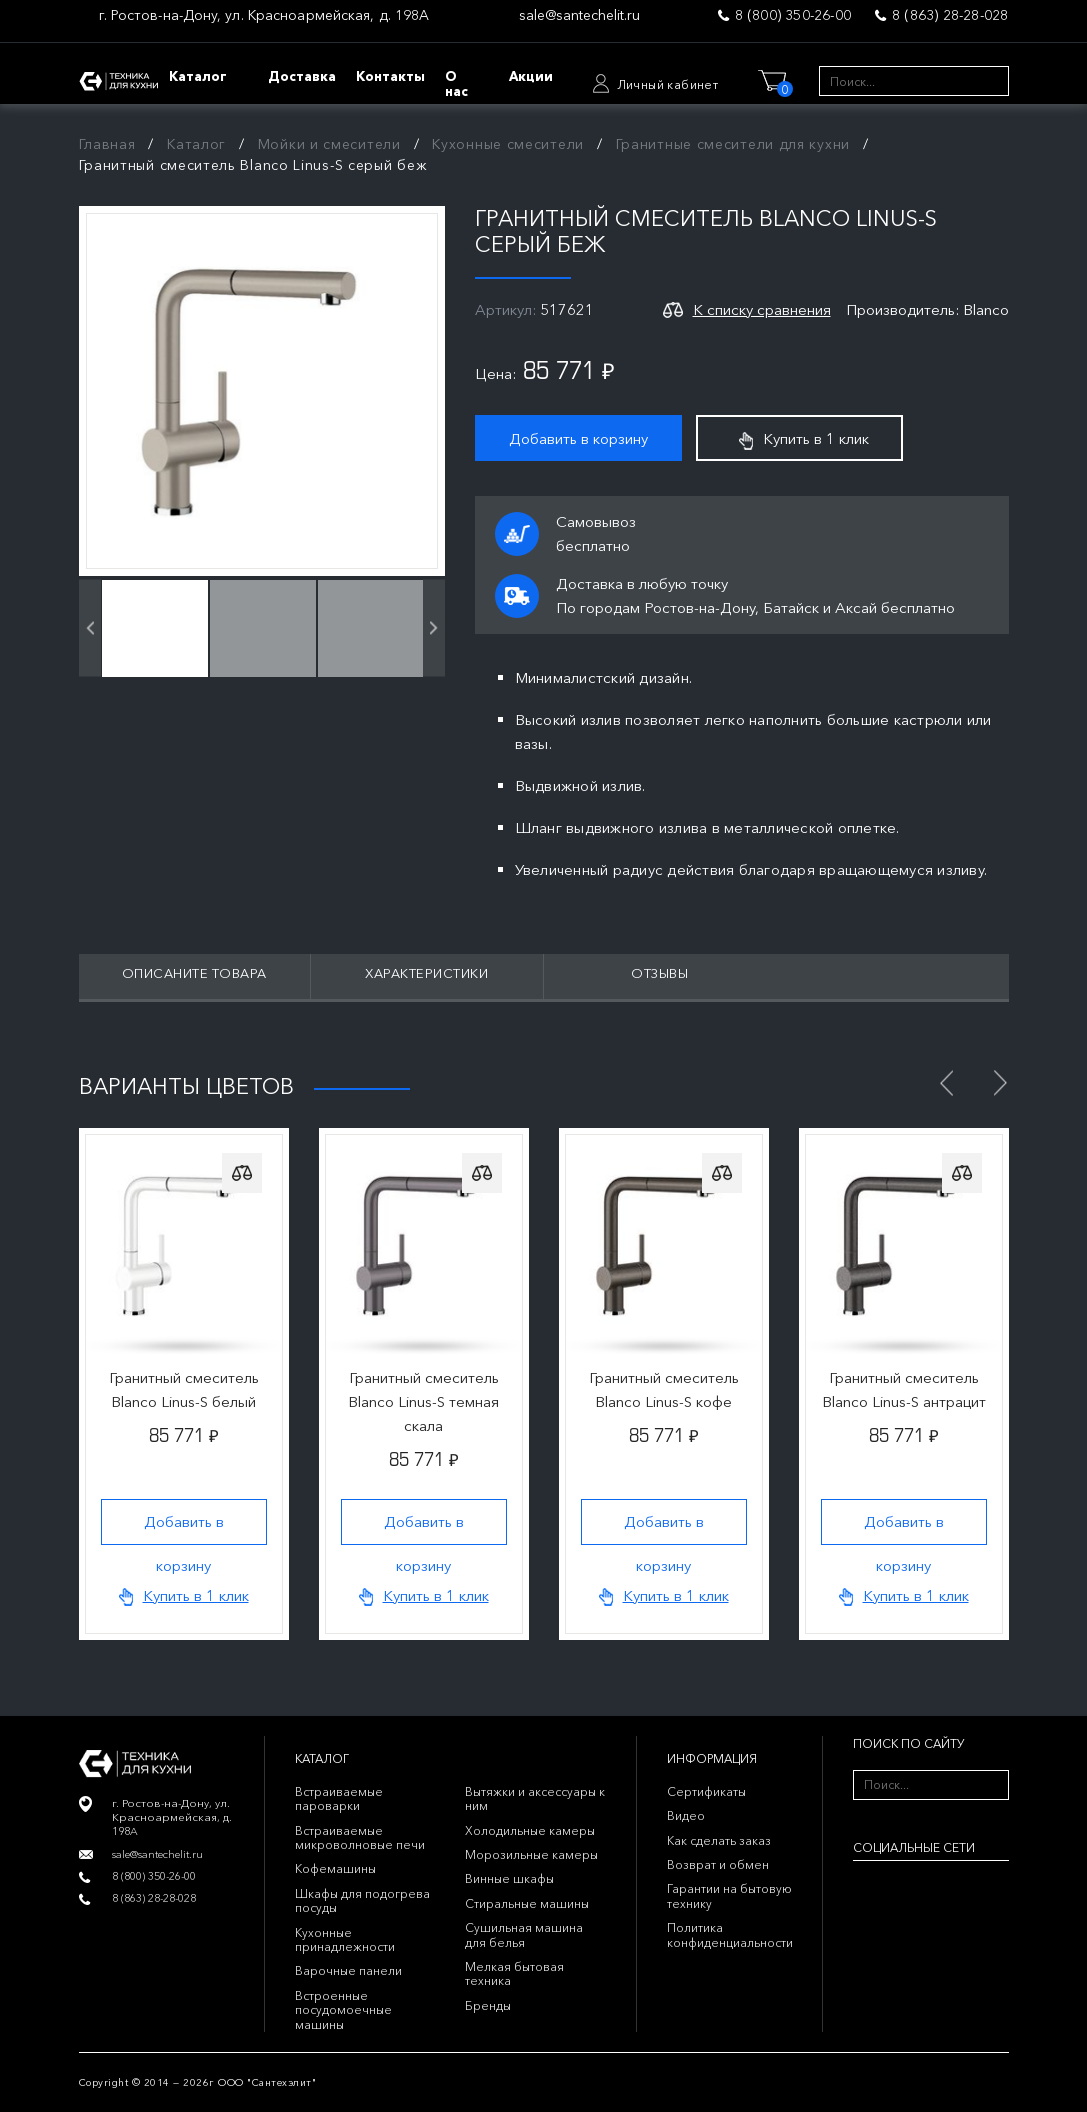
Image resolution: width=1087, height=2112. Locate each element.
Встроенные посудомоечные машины (343, 2010)
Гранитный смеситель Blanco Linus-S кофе (664, 1389)
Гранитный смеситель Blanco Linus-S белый (184, 1389)
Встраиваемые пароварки (339, 1798)
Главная (107, 144)
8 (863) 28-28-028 (950, 15)
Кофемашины (335, 1868)
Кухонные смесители (508, 144)
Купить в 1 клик (804, 439)
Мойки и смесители (329, 144)
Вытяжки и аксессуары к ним (535, 1798)
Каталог (196, 144)
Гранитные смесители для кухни (733, 144)
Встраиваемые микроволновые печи (360, 1837)
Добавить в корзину (578, 438)
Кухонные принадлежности (345, 1939)
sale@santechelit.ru (579, 15)
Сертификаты (706, 1791)
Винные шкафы (509, 1878)
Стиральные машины (527, 1903)
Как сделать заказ (719, 1840)
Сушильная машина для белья (524, 1934)
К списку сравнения (762, 309)
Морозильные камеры (531, 1854)
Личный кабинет (668, 84)
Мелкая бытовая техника (514, 1973)
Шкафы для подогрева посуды (362, 1900)
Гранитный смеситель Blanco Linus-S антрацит (904, 1389)
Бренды (488, 2005)
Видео (686, 1815)
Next (1001, 1083)
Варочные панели (348, 1970)
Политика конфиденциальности (730, 1934)
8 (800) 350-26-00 (793, 15)
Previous (947, 1083)
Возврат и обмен (718, 1864)
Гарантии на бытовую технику (729, 1895)
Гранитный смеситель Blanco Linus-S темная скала (423, 1401)
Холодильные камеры (530, 1830)
